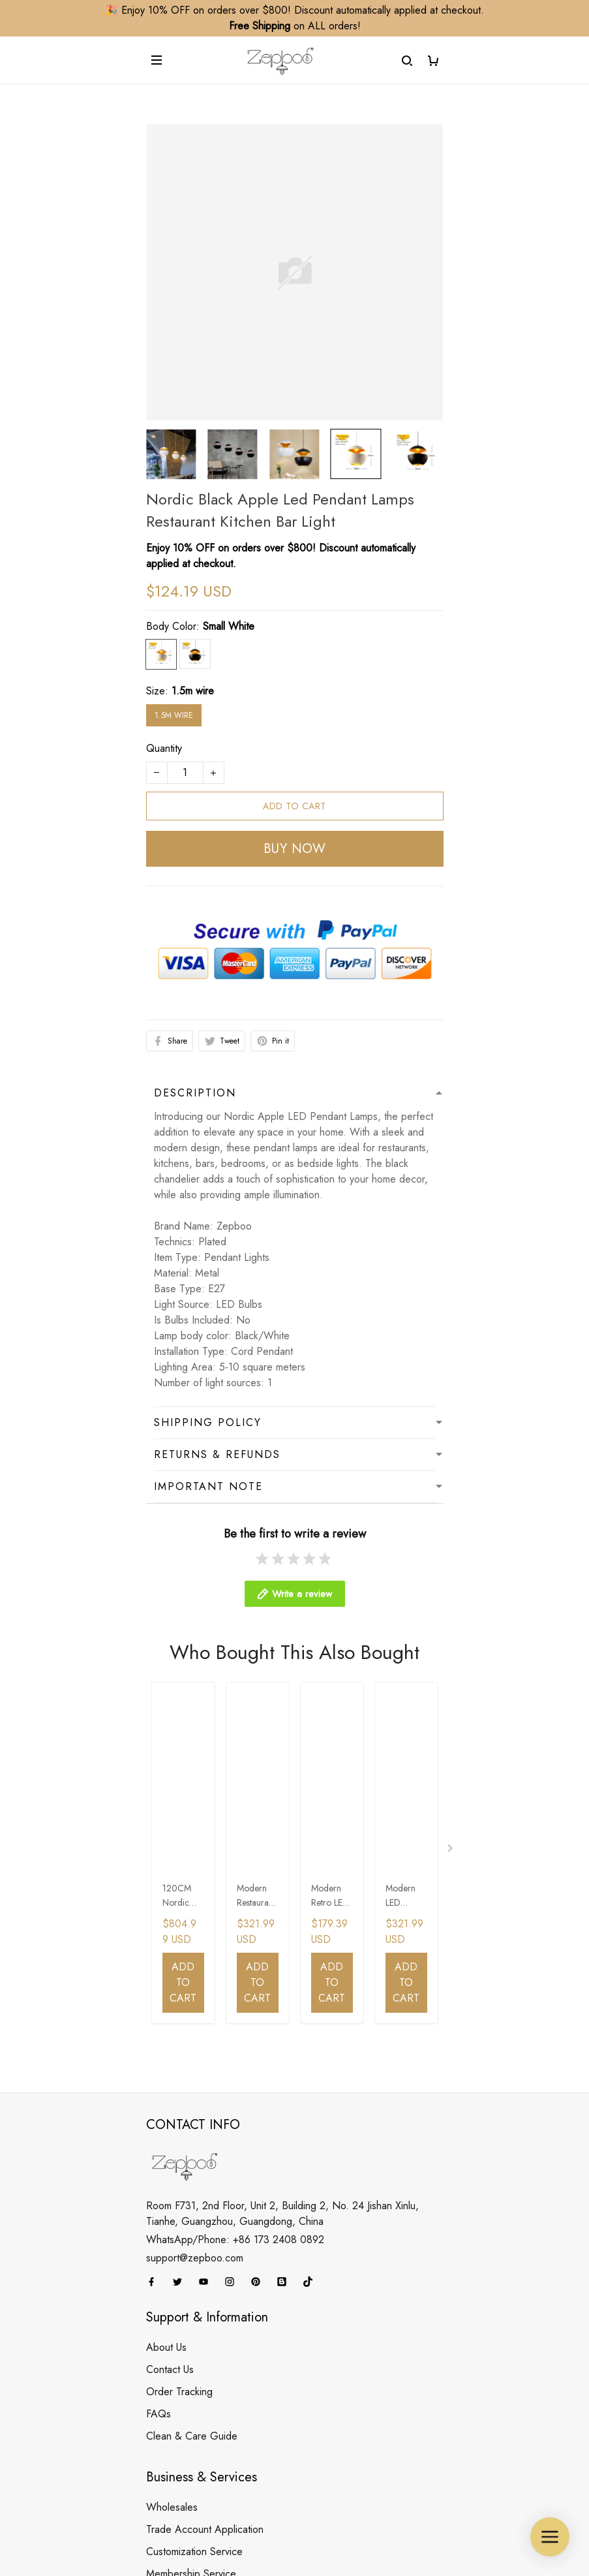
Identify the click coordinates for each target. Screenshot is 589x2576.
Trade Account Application (205, 2204)
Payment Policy (179, 2431)
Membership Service (191, 2249)
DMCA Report (230, 2516)
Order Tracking (179, 2067)
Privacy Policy (176, 2409)
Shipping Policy (179, 2342)
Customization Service (194, 2227)
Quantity (164, 748)
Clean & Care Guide (191, 2111)
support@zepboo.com (194, 1933)
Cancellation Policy (187, 2387)
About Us (166, 2022)
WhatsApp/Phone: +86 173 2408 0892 (235, 1915)
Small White (228, 626)
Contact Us (170, 2045)
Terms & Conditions (189, 2453)
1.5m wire (193, 690)
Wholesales (172, 2182)
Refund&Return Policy (194, 2364)
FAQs (158, 2089)
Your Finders (173, 2271)
